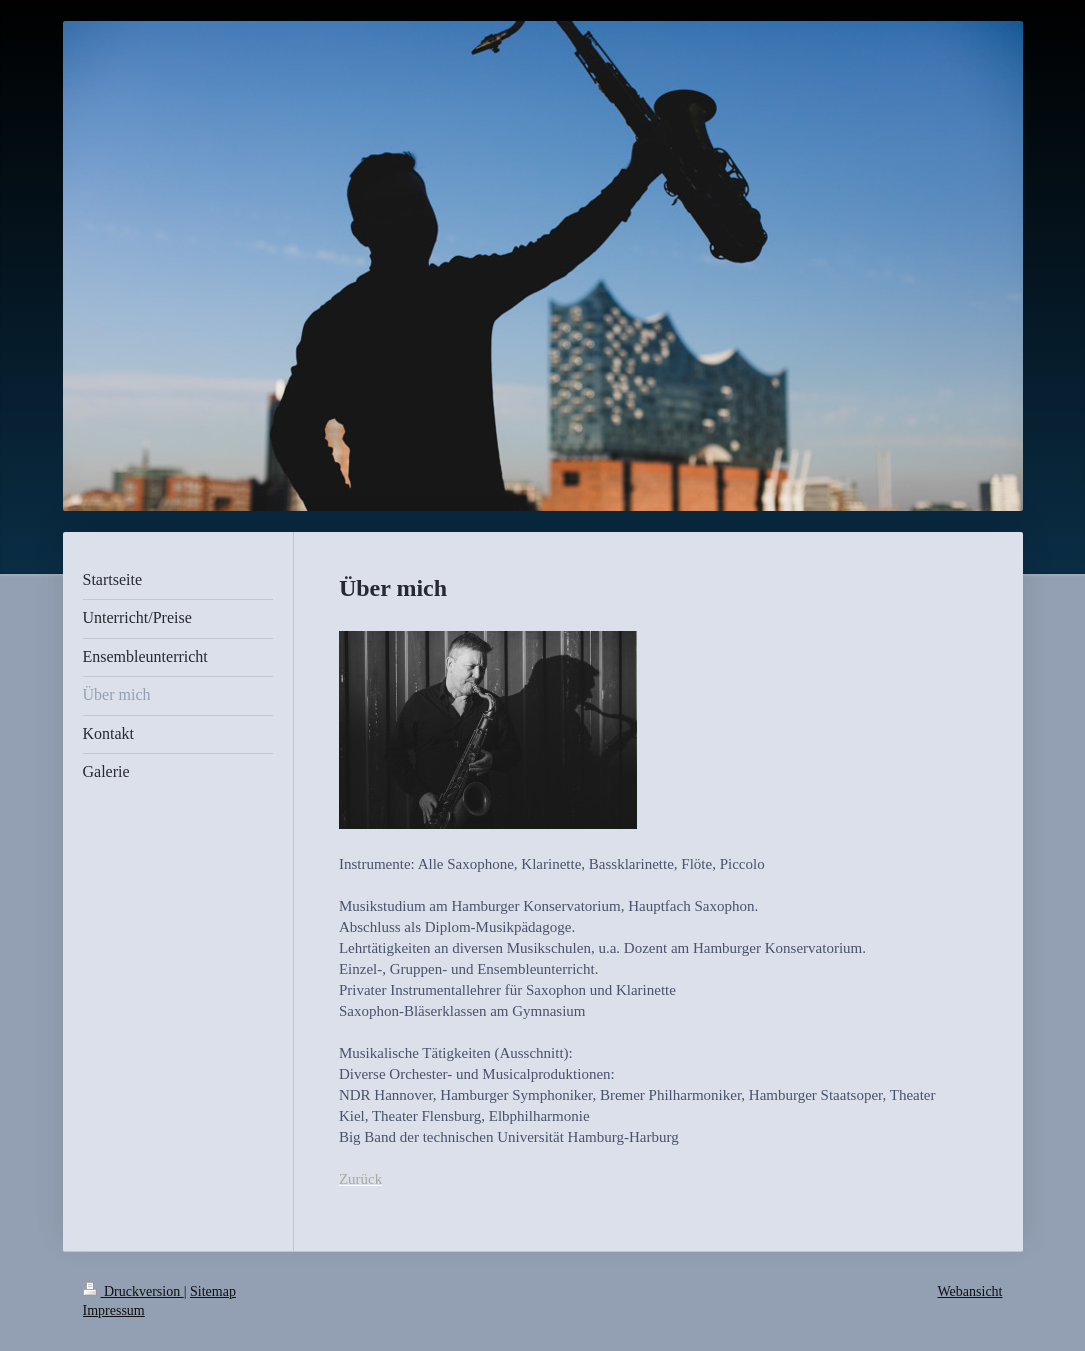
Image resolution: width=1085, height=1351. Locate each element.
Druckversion (133, 1291)
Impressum (114, 1310)
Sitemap (213, 1291)
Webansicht (970, 1291)
